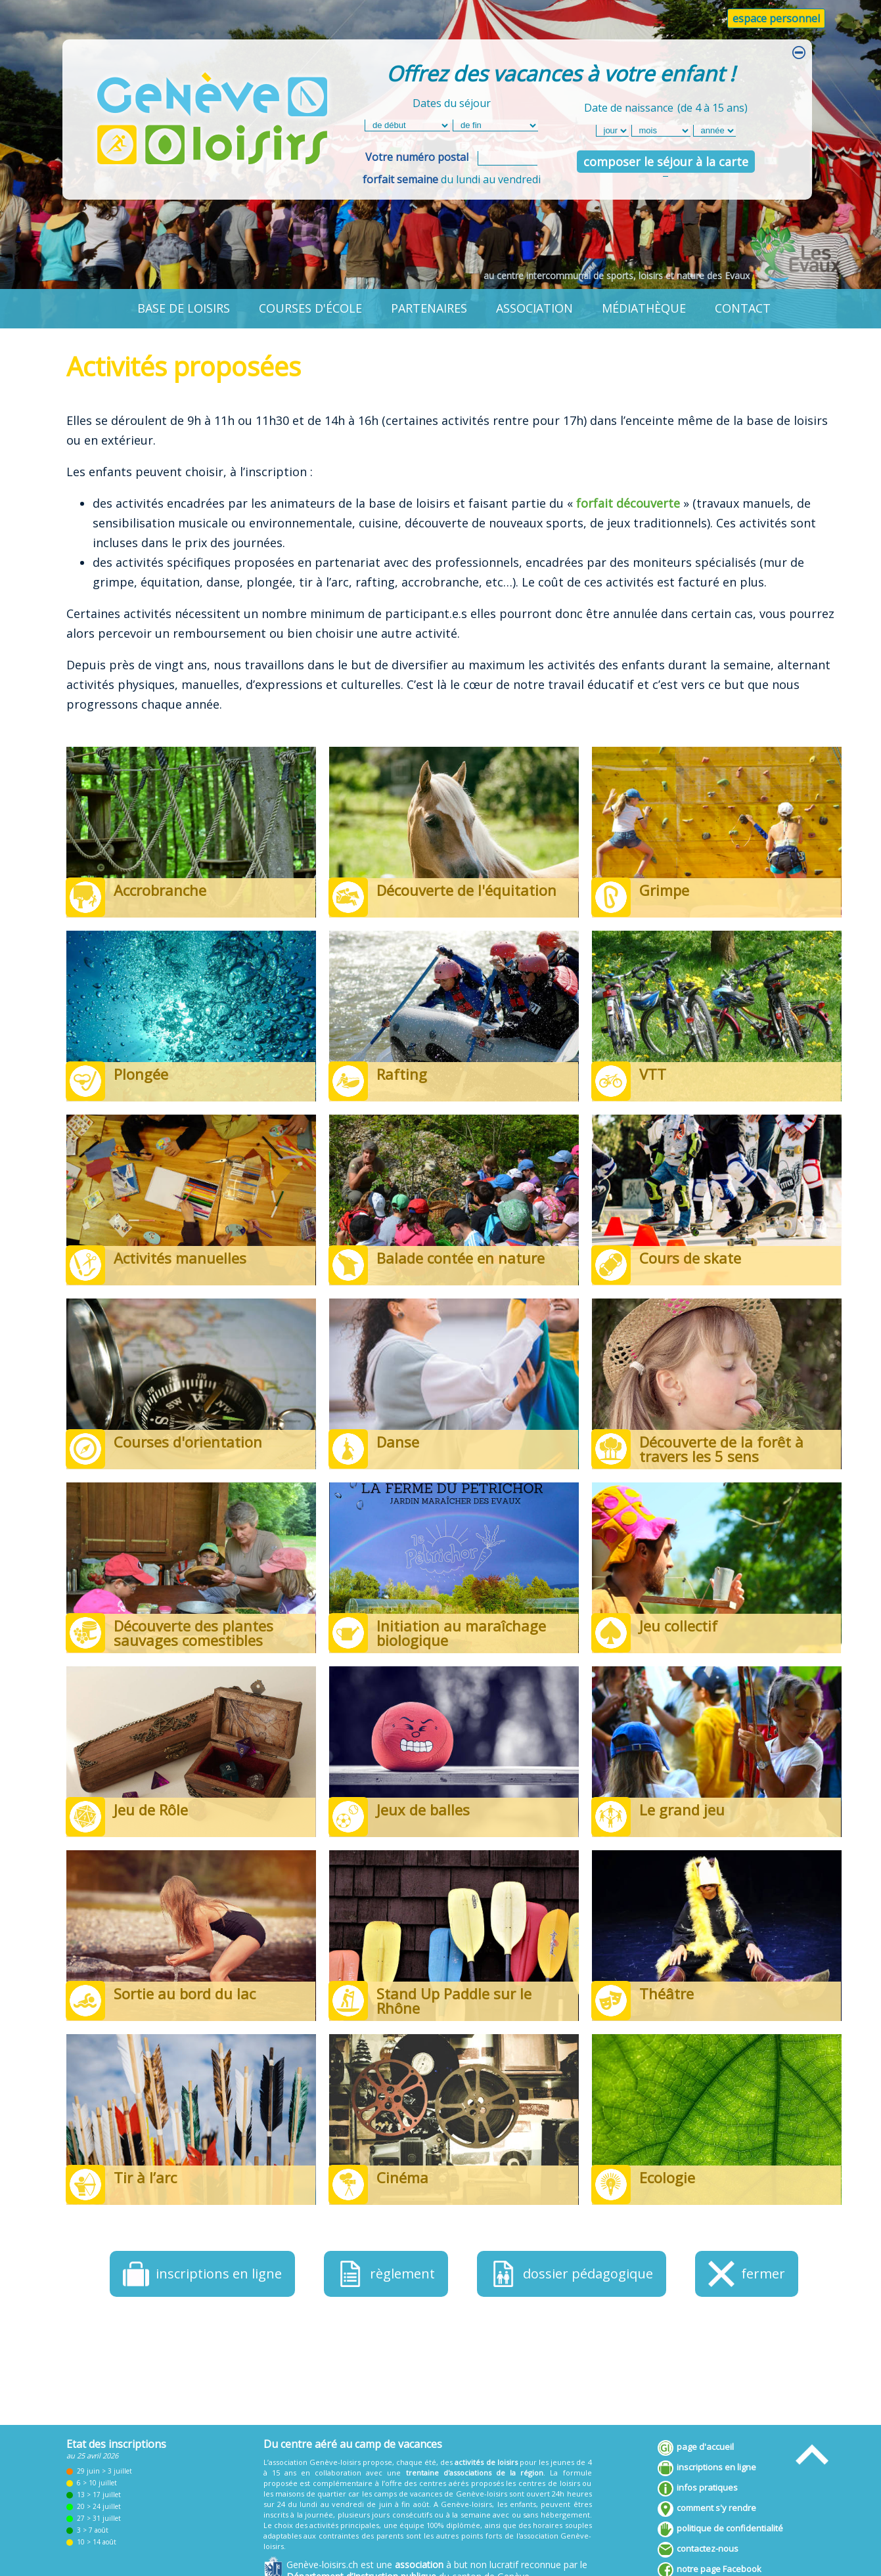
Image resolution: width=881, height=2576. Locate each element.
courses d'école (310, 308)
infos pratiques (698, 2489)
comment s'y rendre (707, 2509)
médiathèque (644, 308)
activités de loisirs (486, 2462)
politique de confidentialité (720, 2529)
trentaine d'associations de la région (475, 2472)
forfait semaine (400, 179)
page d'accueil (696, 2448)
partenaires (429, 308)
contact (743, 308)
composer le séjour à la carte (665, 161)
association (534, 308)
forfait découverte (628, 503)
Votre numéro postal (416, 157)
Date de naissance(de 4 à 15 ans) (666, 106)
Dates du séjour (452, 103)
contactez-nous (698, 2550)
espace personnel (776, 18)
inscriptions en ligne (707, 2468)
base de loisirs (183, 308)
